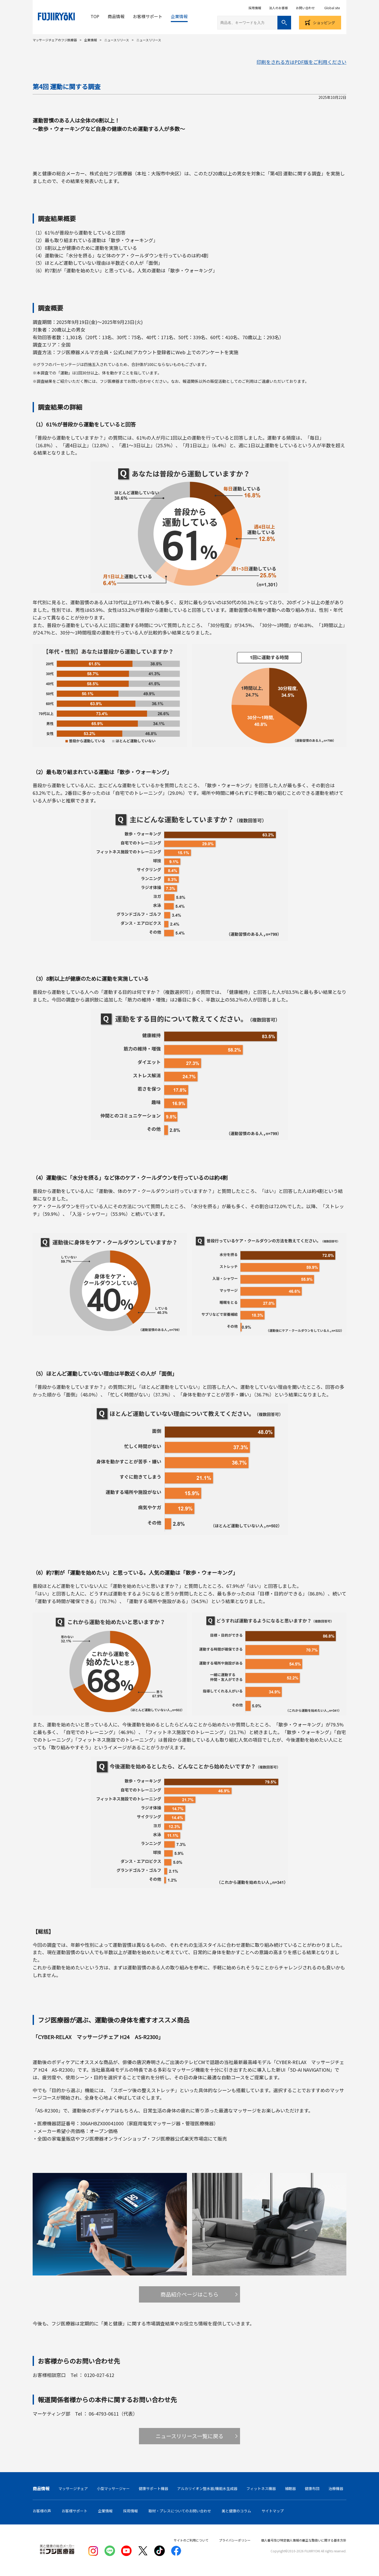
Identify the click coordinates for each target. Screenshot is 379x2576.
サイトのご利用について (191, 2540)
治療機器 (335, 2488)
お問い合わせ (305, 8)
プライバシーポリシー (235, 2540)
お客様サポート (147, 16)
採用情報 (254, 8)
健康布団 (312, 2488)
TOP (95, 16)
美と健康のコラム (236, 2510)
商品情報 (116, 16)
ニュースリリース (116, 40)
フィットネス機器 (261, 2488)
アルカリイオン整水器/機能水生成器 (207, 2488)
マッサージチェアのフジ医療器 (55, 40)
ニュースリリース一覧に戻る (189, 2436)
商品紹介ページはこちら (189, 2294)
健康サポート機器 (153, 2488)
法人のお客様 (278, 8)
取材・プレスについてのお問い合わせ (179, 2510)
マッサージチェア (73, 2488)
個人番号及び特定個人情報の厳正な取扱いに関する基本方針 (303, 2540)
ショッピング (324, 22)
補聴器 (290, 2488)
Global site (332, 8)
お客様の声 (42, 2510)
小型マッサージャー (113, 2488)
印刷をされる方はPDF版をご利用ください (301, 61)
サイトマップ (273, 2510)
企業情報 (179, 16)
